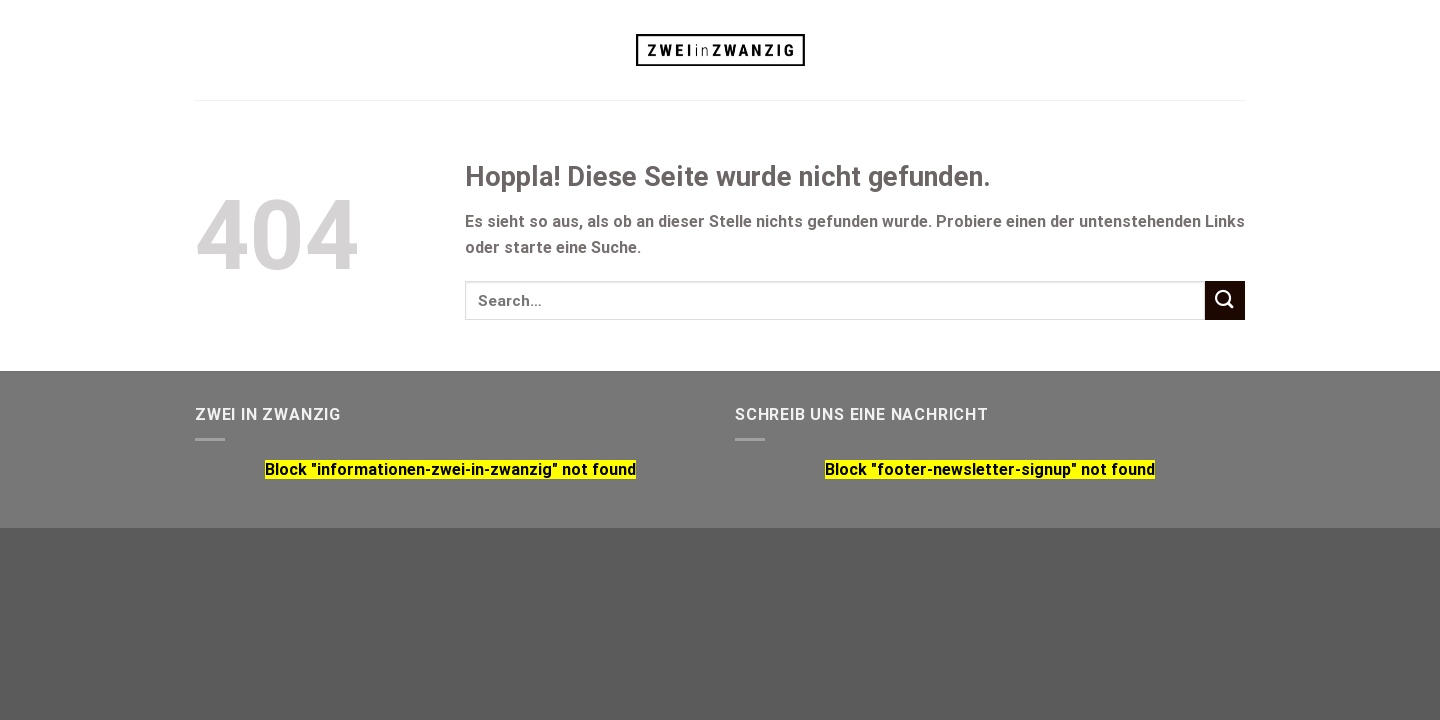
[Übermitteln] (1225, 300)
